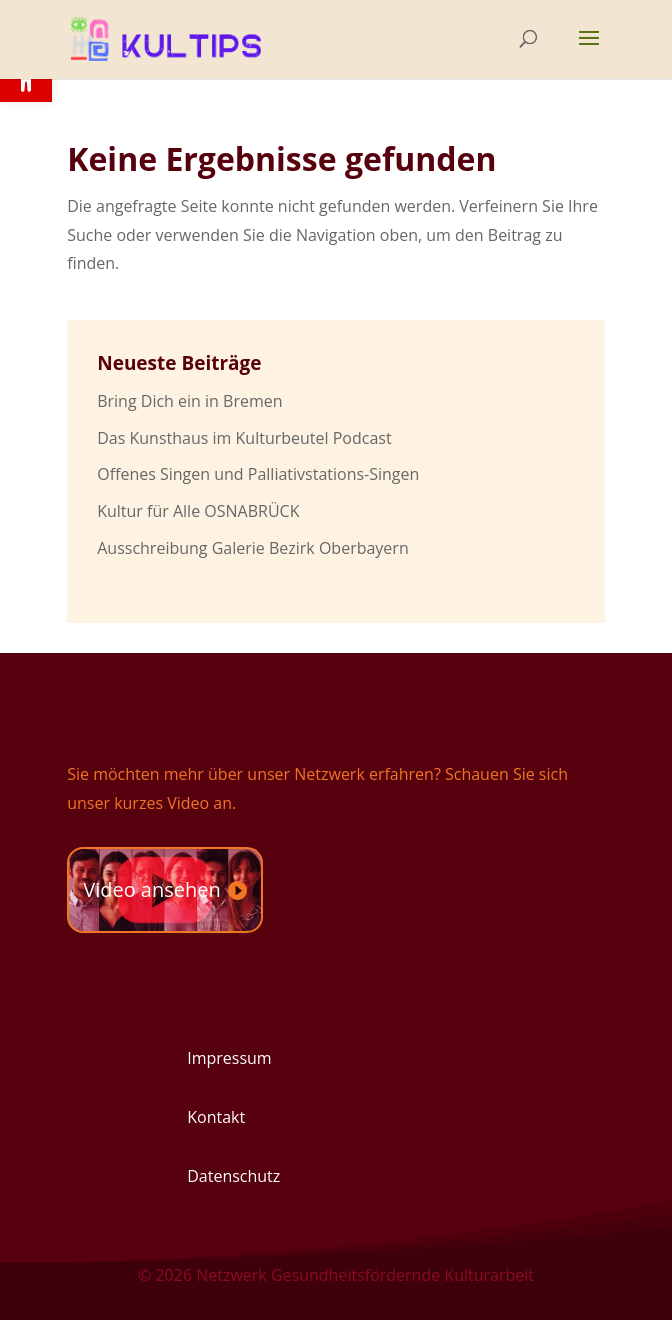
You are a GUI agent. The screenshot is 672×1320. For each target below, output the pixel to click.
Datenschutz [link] (233, 1176)
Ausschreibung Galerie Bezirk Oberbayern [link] (253, 548)
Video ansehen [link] (152, 889)
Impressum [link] (229, 1058)
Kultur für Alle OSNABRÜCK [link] (198, 511)
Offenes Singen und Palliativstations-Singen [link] (258, 474)
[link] (171, 37)
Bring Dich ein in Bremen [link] (189, 401)
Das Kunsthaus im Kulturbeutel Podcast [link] (244, 438)
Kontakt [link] (216, 1117)
